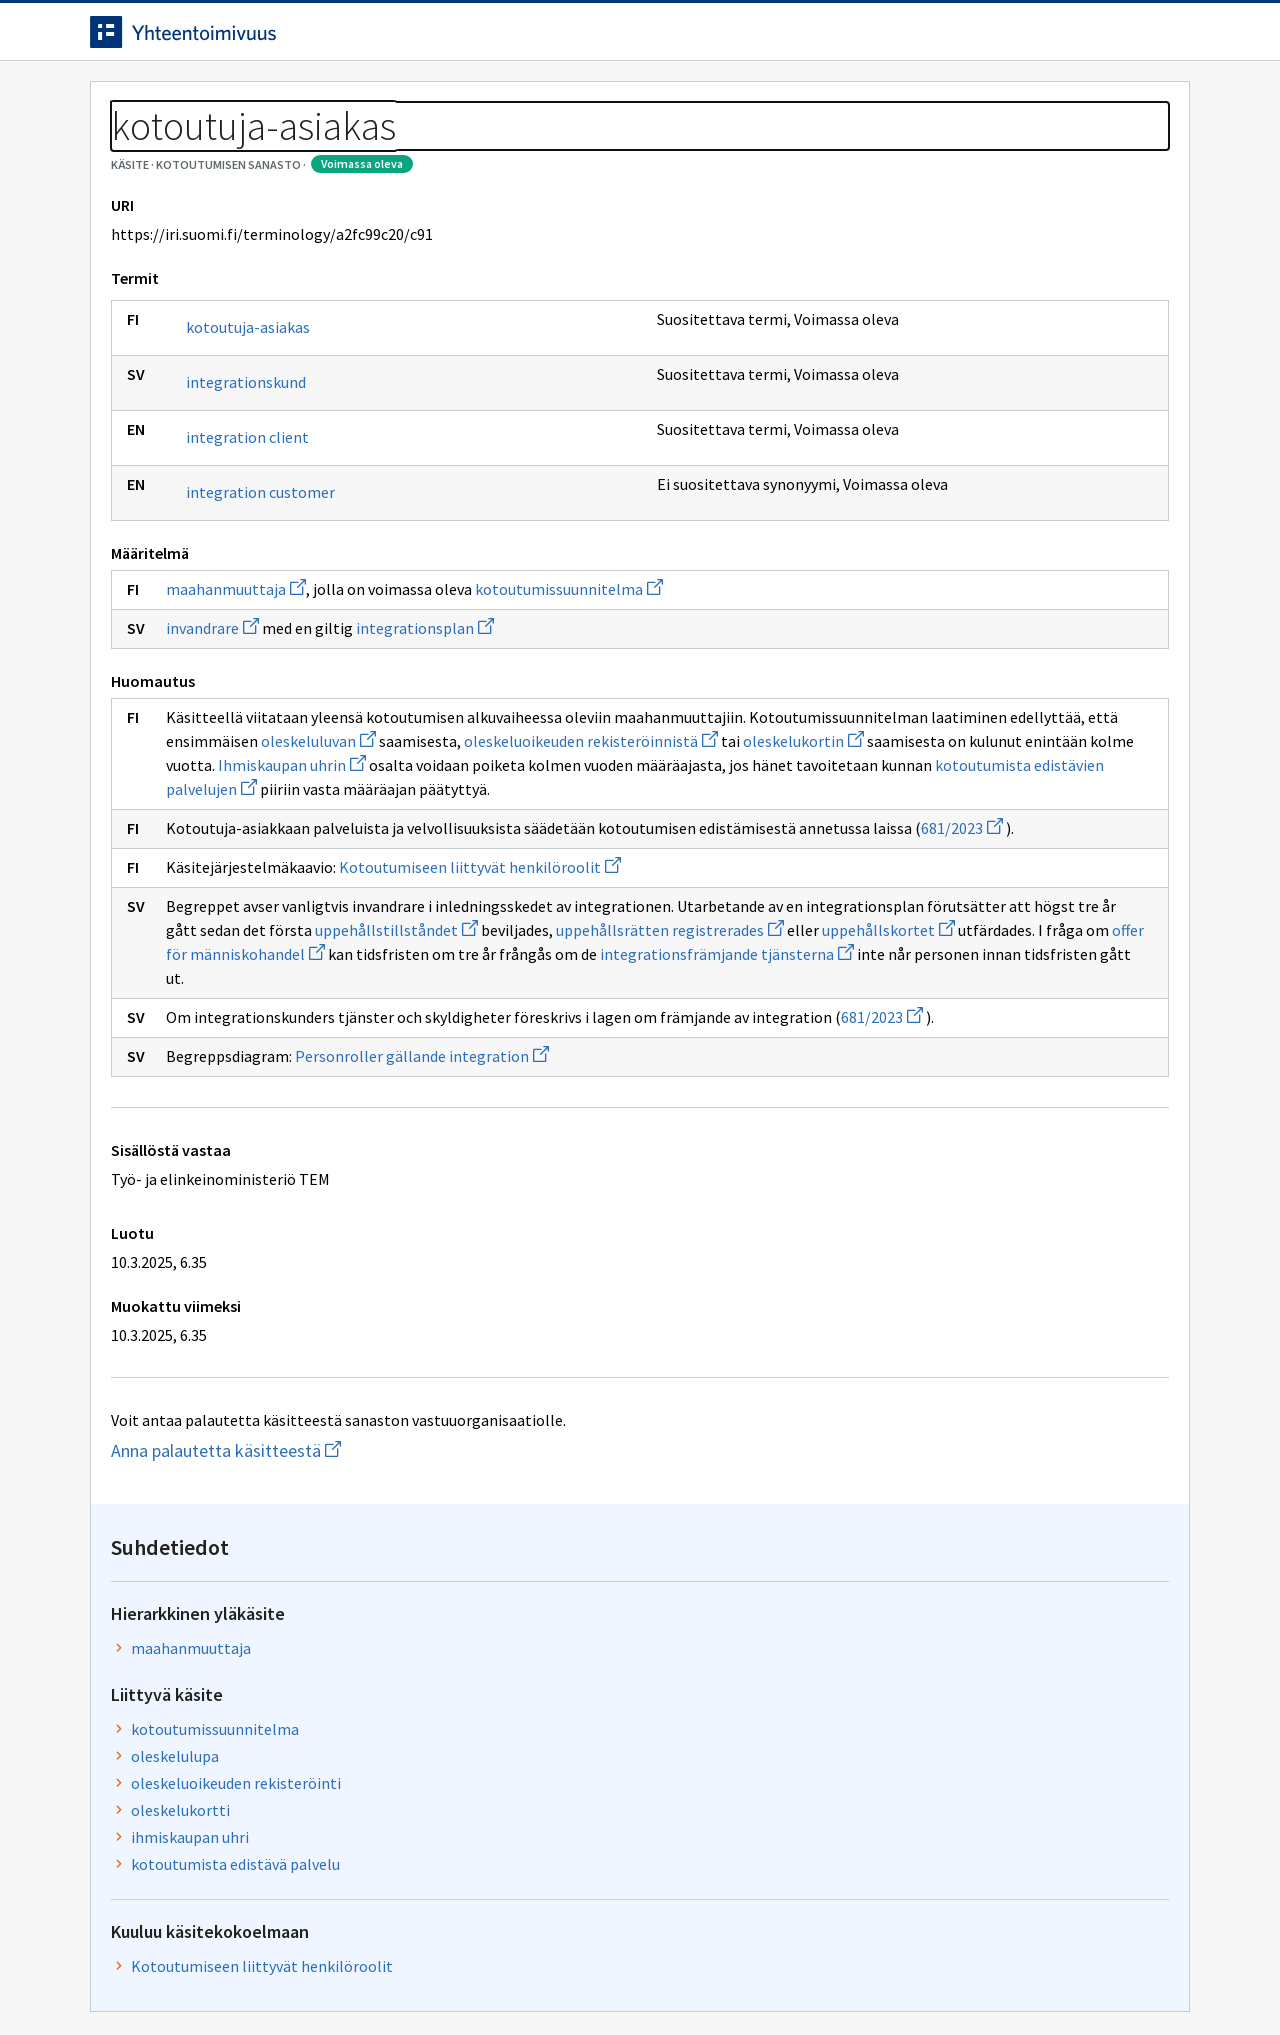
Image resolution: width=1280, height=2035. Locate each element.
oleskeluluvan (690, 832)
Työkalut (234, 101)
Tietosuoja (320, 1977)
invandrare (212, 719)
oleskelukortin (590, 856)
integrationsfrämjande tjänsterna (435, 1165)
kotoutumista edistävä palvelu (991, 533)
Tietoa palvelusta (379, 101)
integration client (247, 528)
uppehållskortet (232, 1141)
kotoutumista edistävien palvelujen (648, 904)
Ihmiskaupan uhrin (460, 880)
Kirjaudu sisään (1108, 39)
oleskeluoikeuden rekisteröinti (992, 452)
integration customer (260, 583)
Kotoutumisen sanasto (256, 150)
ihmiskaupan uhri (946, 506)
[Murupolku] (640, 150)
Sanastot (121, 150)
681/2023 (429, 991)
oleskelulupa (931, 425)
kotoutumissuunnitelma (569, 680)
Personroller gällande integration (422, 1291)
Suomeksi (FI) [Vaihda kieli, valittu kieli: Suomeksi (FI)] (806, 39)
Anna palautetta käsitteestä (290, 1685)
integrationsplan (425, 719)
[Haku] (695, 39)
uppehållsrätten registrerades (521, 1117)
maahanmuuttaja (236, 680)
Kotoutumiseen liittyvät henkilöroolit (480, 1030)
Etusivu (122, 101)
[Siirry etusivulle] (247, 39)
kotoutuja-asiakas (248, 418)
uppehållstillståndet (247, 1117)
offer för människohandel (553, 1141)
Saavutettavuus (479, 1977)
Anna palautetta (160, 1977)
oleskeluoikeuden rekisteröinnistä (378, 856)
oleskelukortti (936, 479)
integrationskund (246, 473)
